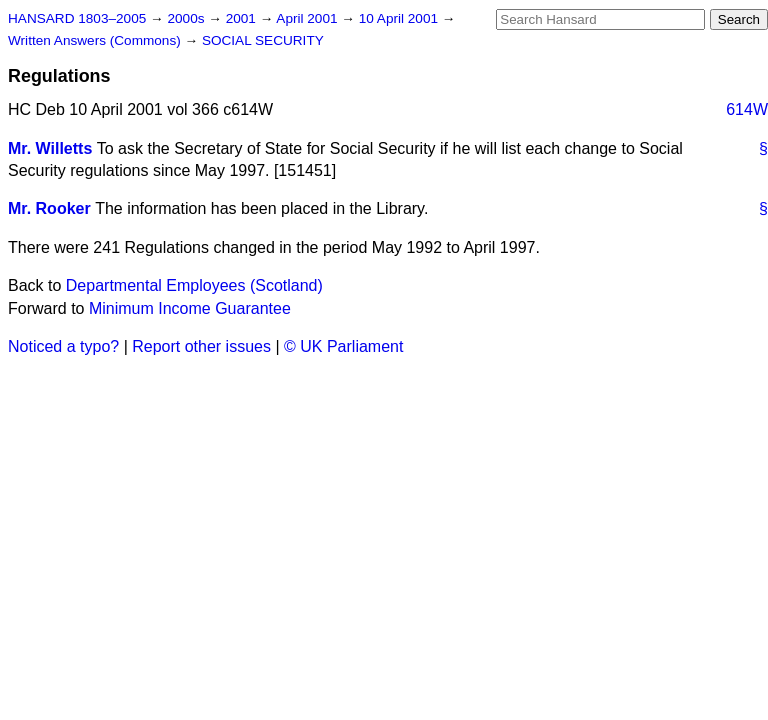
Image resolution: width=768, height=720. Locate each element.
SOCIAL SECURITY (263, 40)
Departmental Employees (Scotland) (194, 285)
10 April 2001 (400, 18)
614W (747, 109)
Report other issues (201, 346)
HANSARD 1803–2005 (77, 18)
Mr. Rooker (49, 208)
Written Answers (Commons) (96, 40)
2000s (187, 18)
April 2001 (308, 18)
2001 (243, 18)
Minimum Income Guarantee (190, 308)
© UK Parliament (343, 346)
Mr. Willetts (50, 148)
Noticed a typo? (63, 346)
